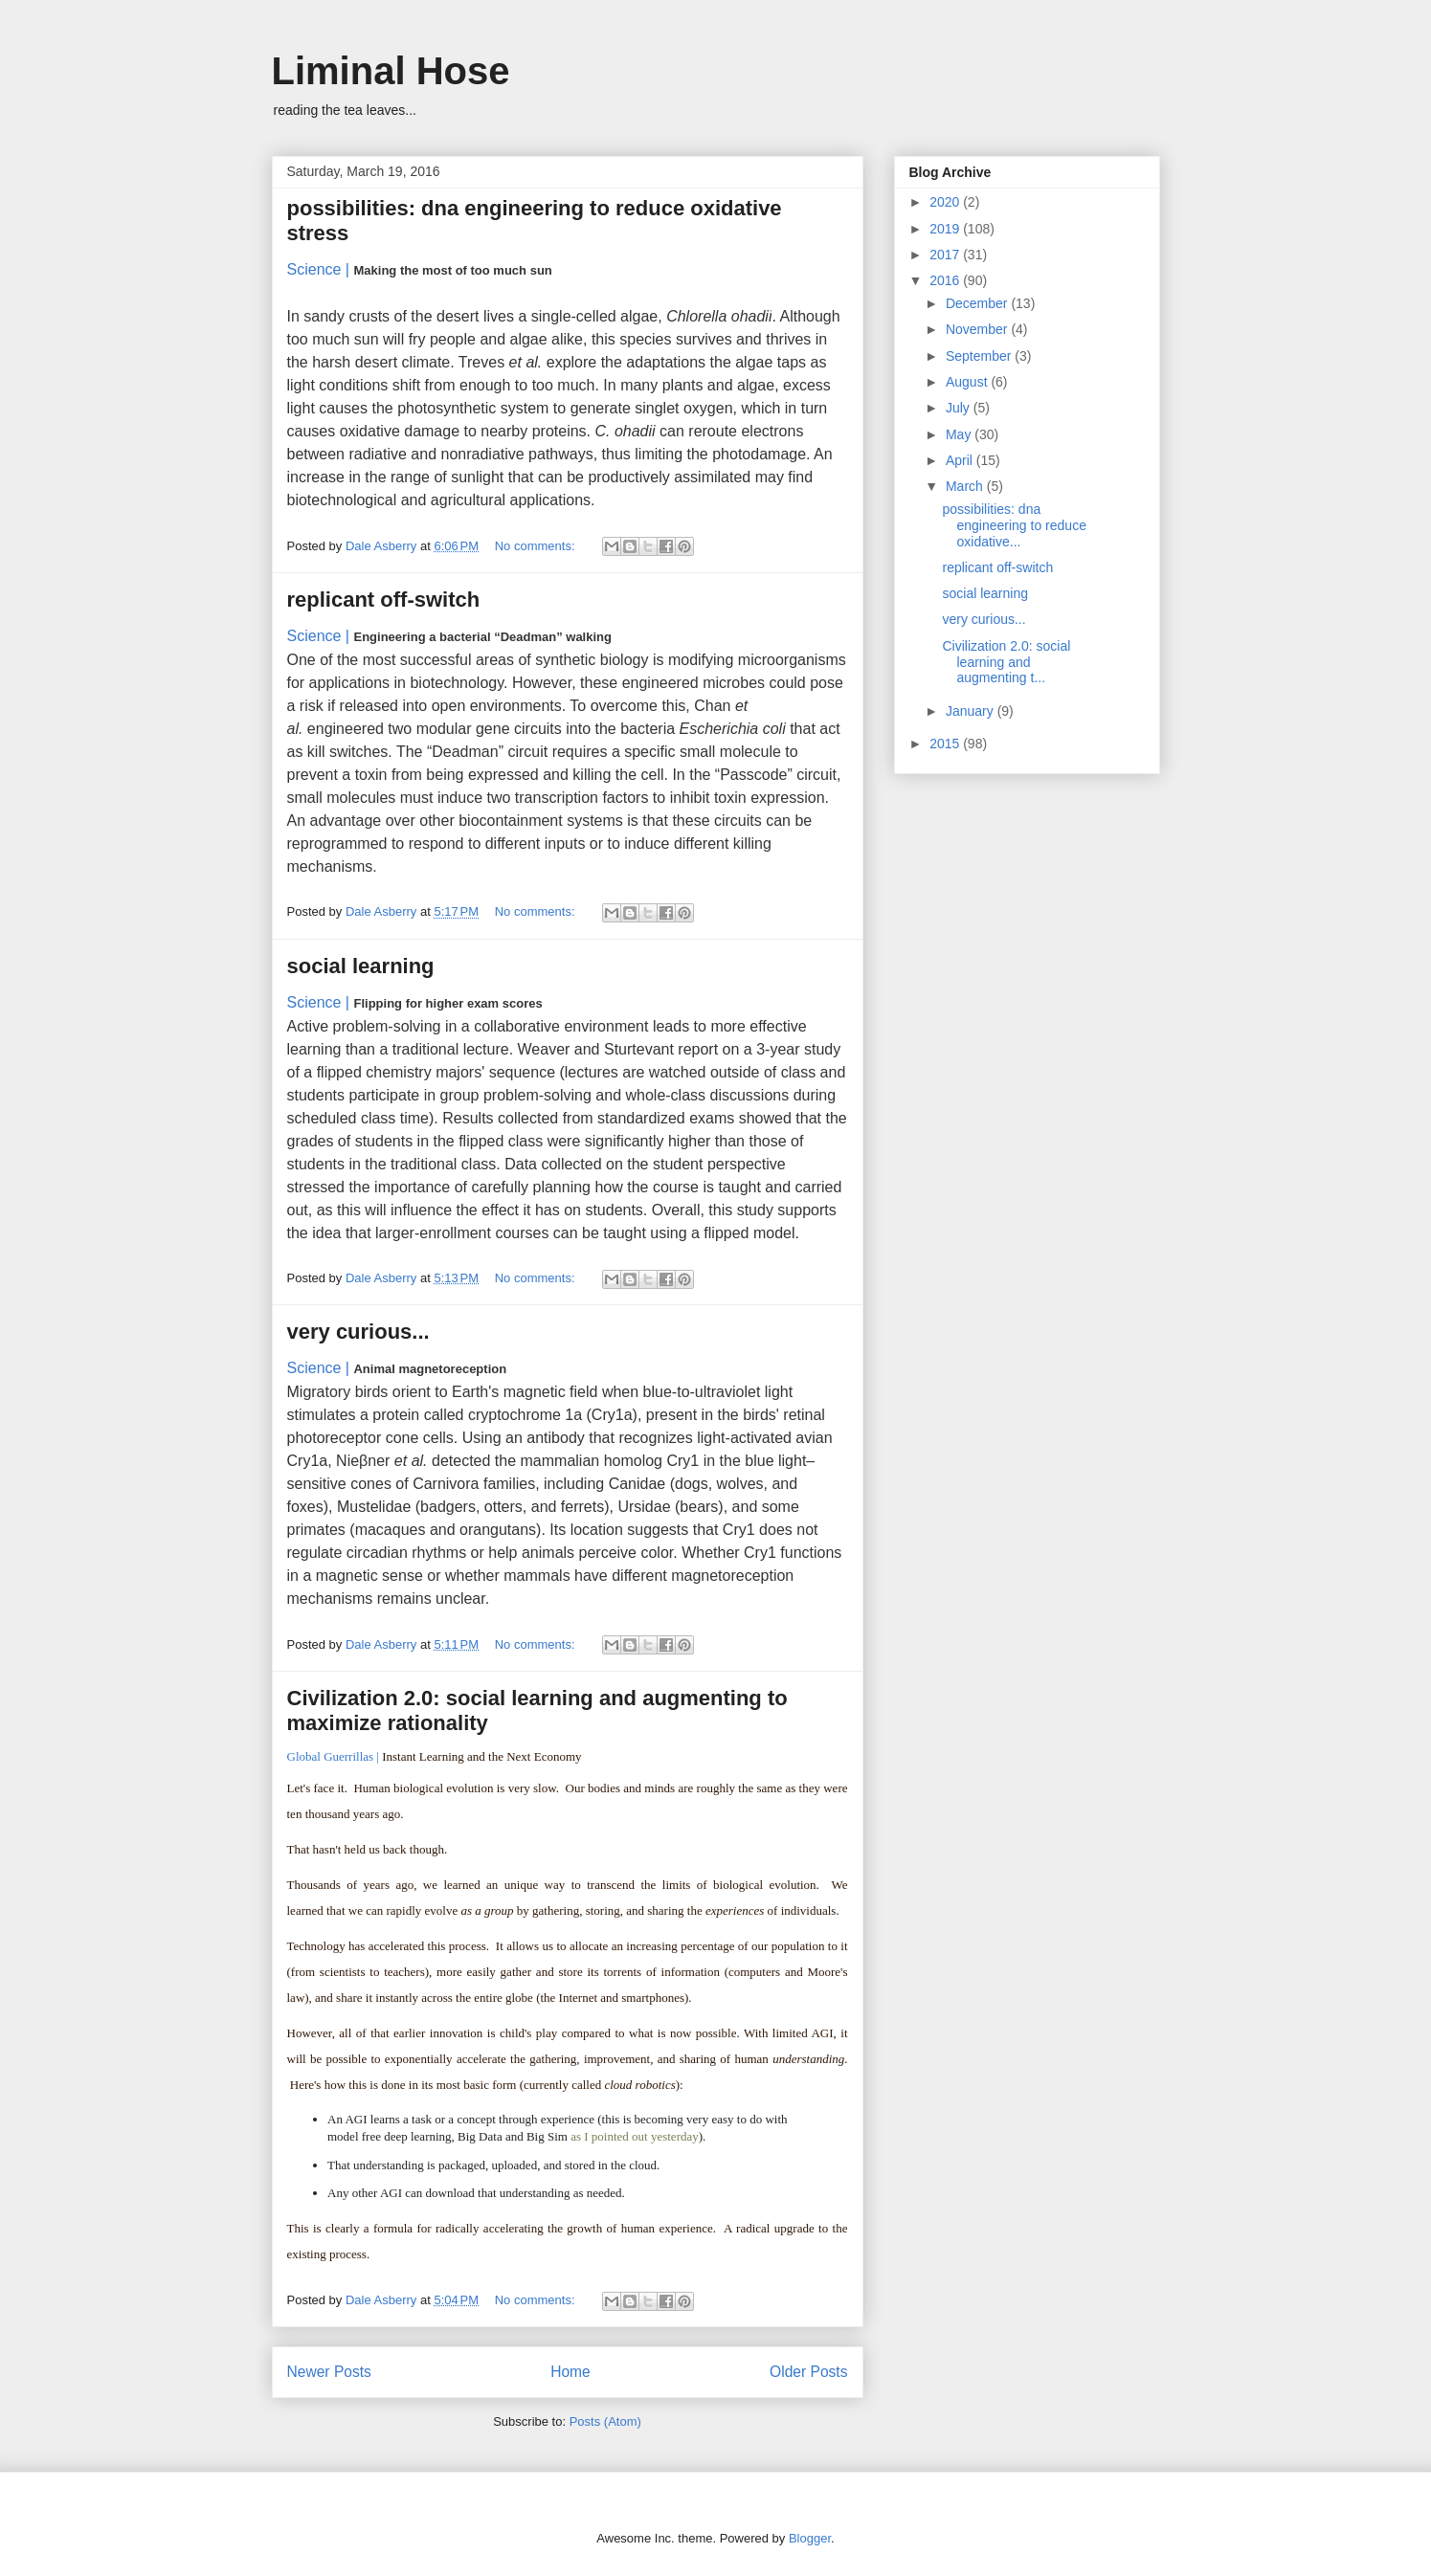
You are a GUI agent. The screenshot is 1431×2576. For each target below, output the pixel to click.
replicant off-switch (384, 599)
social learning (361, 966)
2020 (946, 202)
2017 (946, 254)
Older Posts (808, 2372)
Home (570, 2372)
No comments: (536, 546)
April (961, 460)
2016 (946, 280)
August (968, 381)
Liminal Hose (391, 71)
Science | (318, 269)
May (960, 434)
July (959, 407)
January (971, 711)
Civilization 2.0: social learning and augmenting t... (1006, 662)
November (978, 329)
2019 (946, 228)
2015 (946, 743)
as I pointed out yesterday (634, 2136)
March (966, 486)
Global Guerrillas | (333, 1756)
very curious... (358, 1332)
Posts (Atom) (605, 2421)
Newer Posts (329, 2372)
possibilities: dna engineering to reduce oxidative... (1013, 525)
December (978, 303)
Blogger (810, 2538)
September (980, 356)
